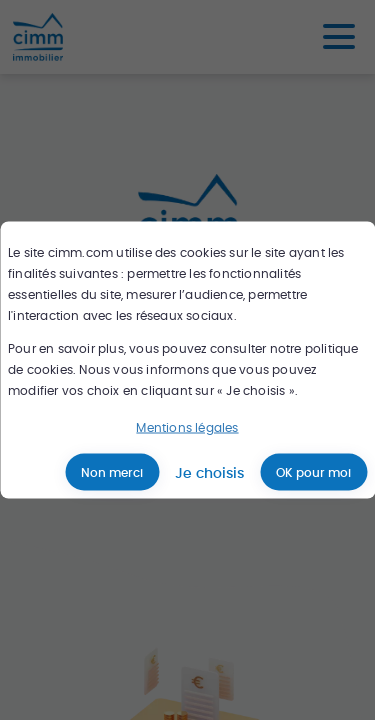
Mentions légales (187, 427)
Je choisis (209, 472)
